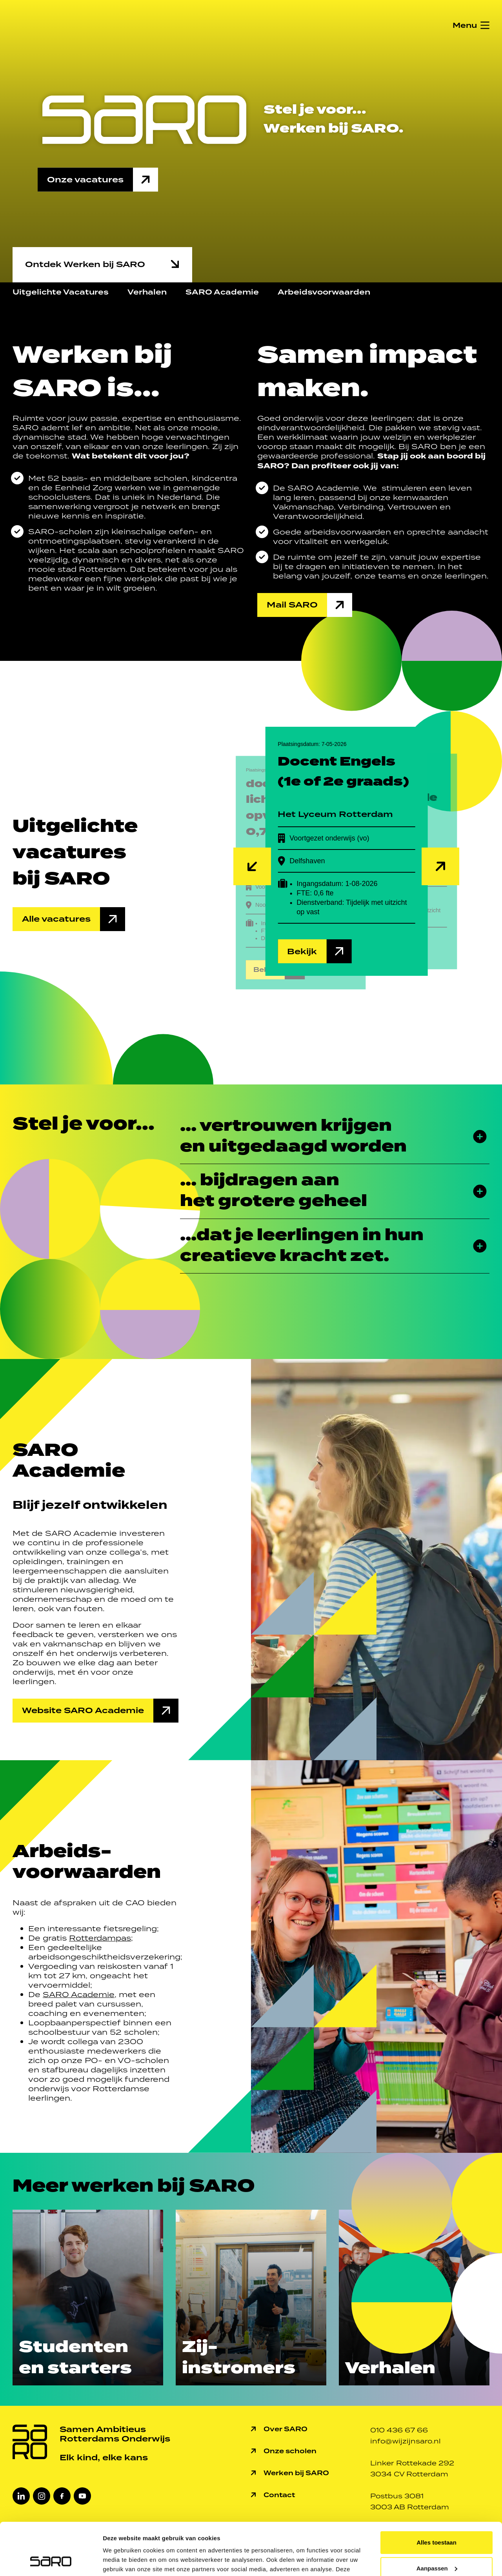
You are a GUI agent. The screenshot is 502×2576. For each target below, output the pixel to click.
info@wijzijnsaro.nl (405, 2441)
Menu (465, 25)
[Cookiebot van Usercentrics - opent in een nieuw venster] (50, 2561)
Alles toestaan (437, 2493)
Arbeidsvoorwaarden (324, 292)
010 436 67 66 (399, 2430)
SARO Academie (222, 292)
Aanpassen (437, 2519)
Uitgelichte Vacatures (61, 292)
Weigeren (436, 2544)
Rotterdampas (100, 1938)
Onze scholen (290, 2451)
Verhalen (147, 292)
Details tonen (121, 2560)
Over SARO (285, 2429)
